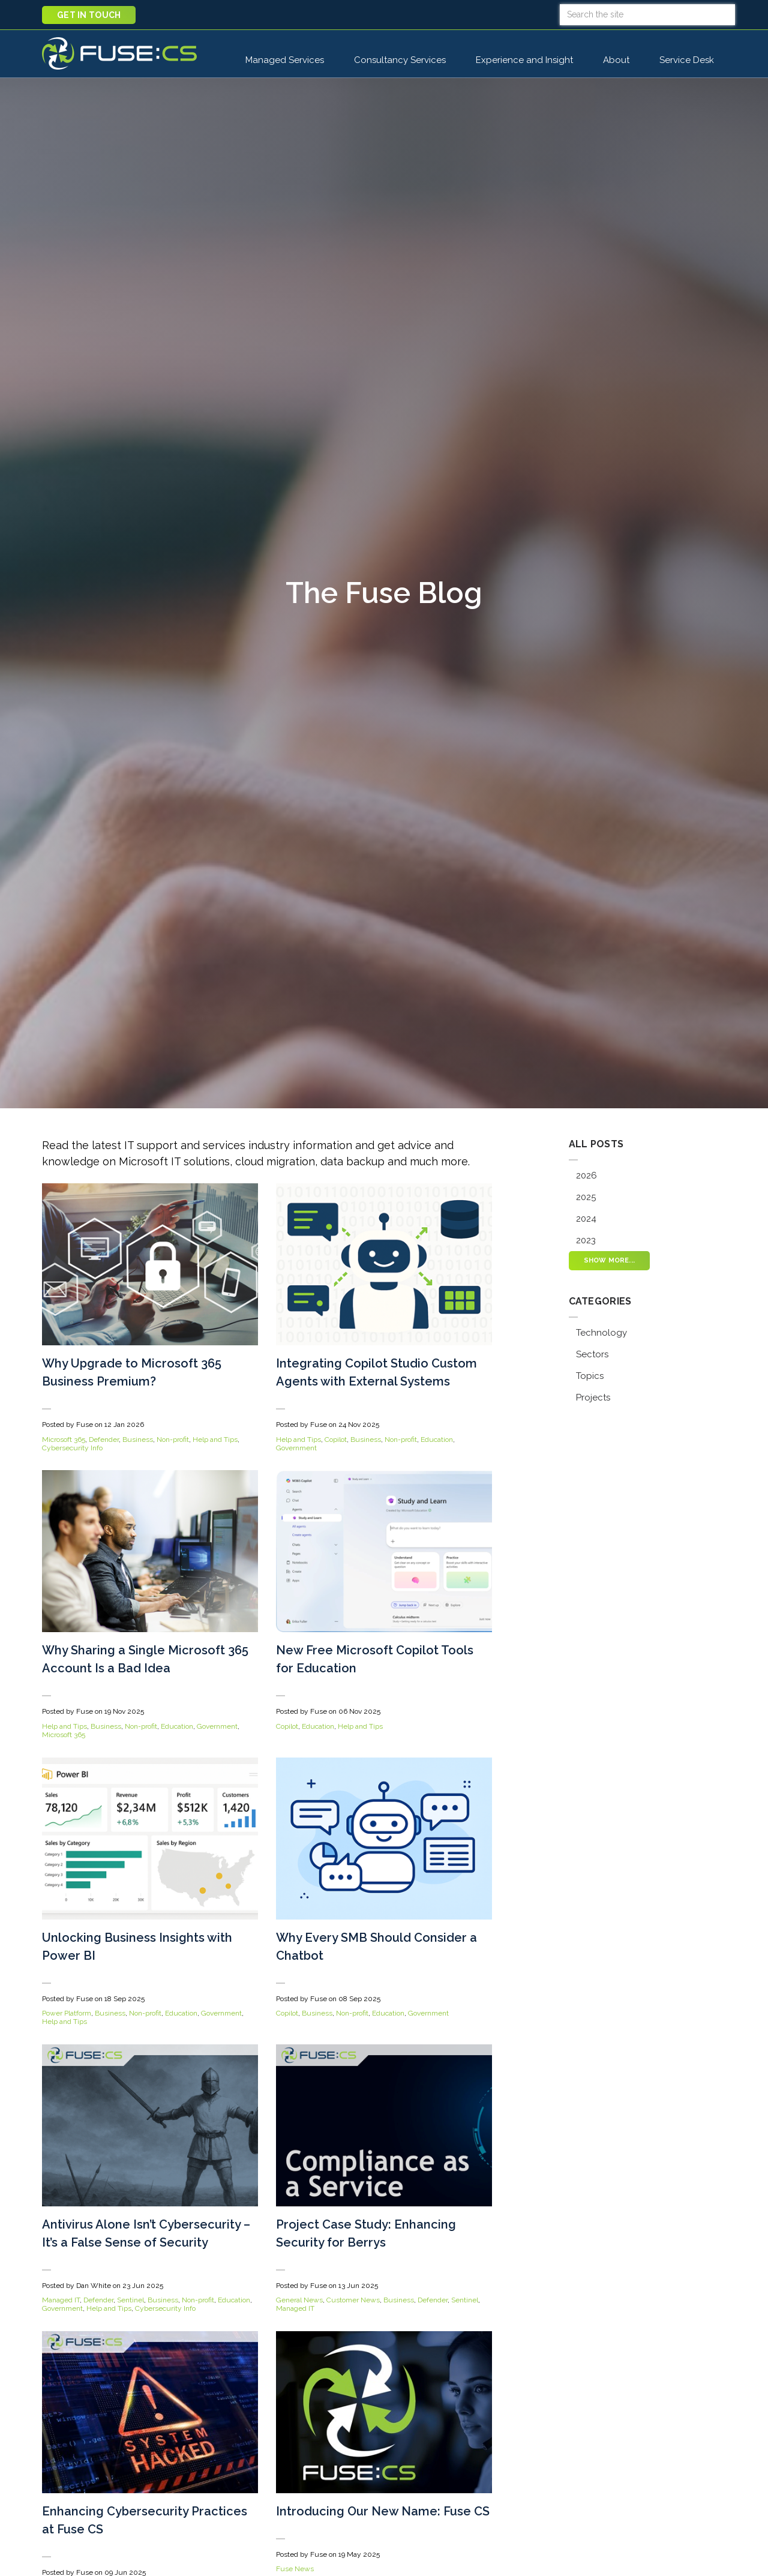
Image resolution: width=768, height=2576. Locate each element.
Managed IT (61, 2300)
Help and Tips (215, 1439)
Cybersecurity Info (72, 1448)
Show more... (609, 1260)
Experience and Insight (524, 60)
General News (299, 2300)
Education (437, 1439)
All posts (596, 1144)
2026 (586, 1175)
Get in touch (89, 15)
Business (137, 1439)
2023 (586, 1240)
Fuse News (295, 2569)
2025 (586, 1197)
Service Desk (692, 59)
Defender (104, 1439)
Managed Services (284, 60)
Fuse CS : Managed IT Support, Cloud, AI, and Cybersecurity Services (119, 53)
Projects (593, 1397)
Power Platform (66, 2013)
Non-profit (173, 1439)
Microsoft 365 (63, 1439)
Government (296, 1448)
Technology (601, 1332)
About (616, 60)
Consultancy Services (400, 60)
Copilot (336, 1439)
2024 (586, 1218)
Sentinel (130, 2300)
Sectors (592, 1354)
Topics (590, 1376)
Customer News (353, 2300)
